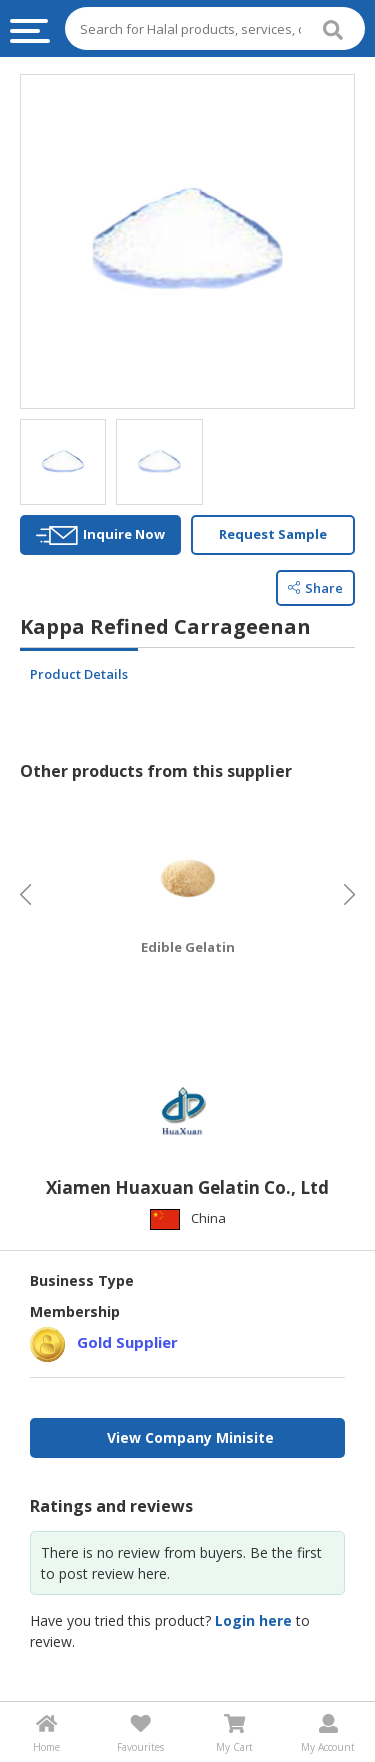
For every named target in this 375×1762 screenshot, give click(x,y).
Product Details (79, 674)
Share (315, 588)
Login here (253, 1620)
